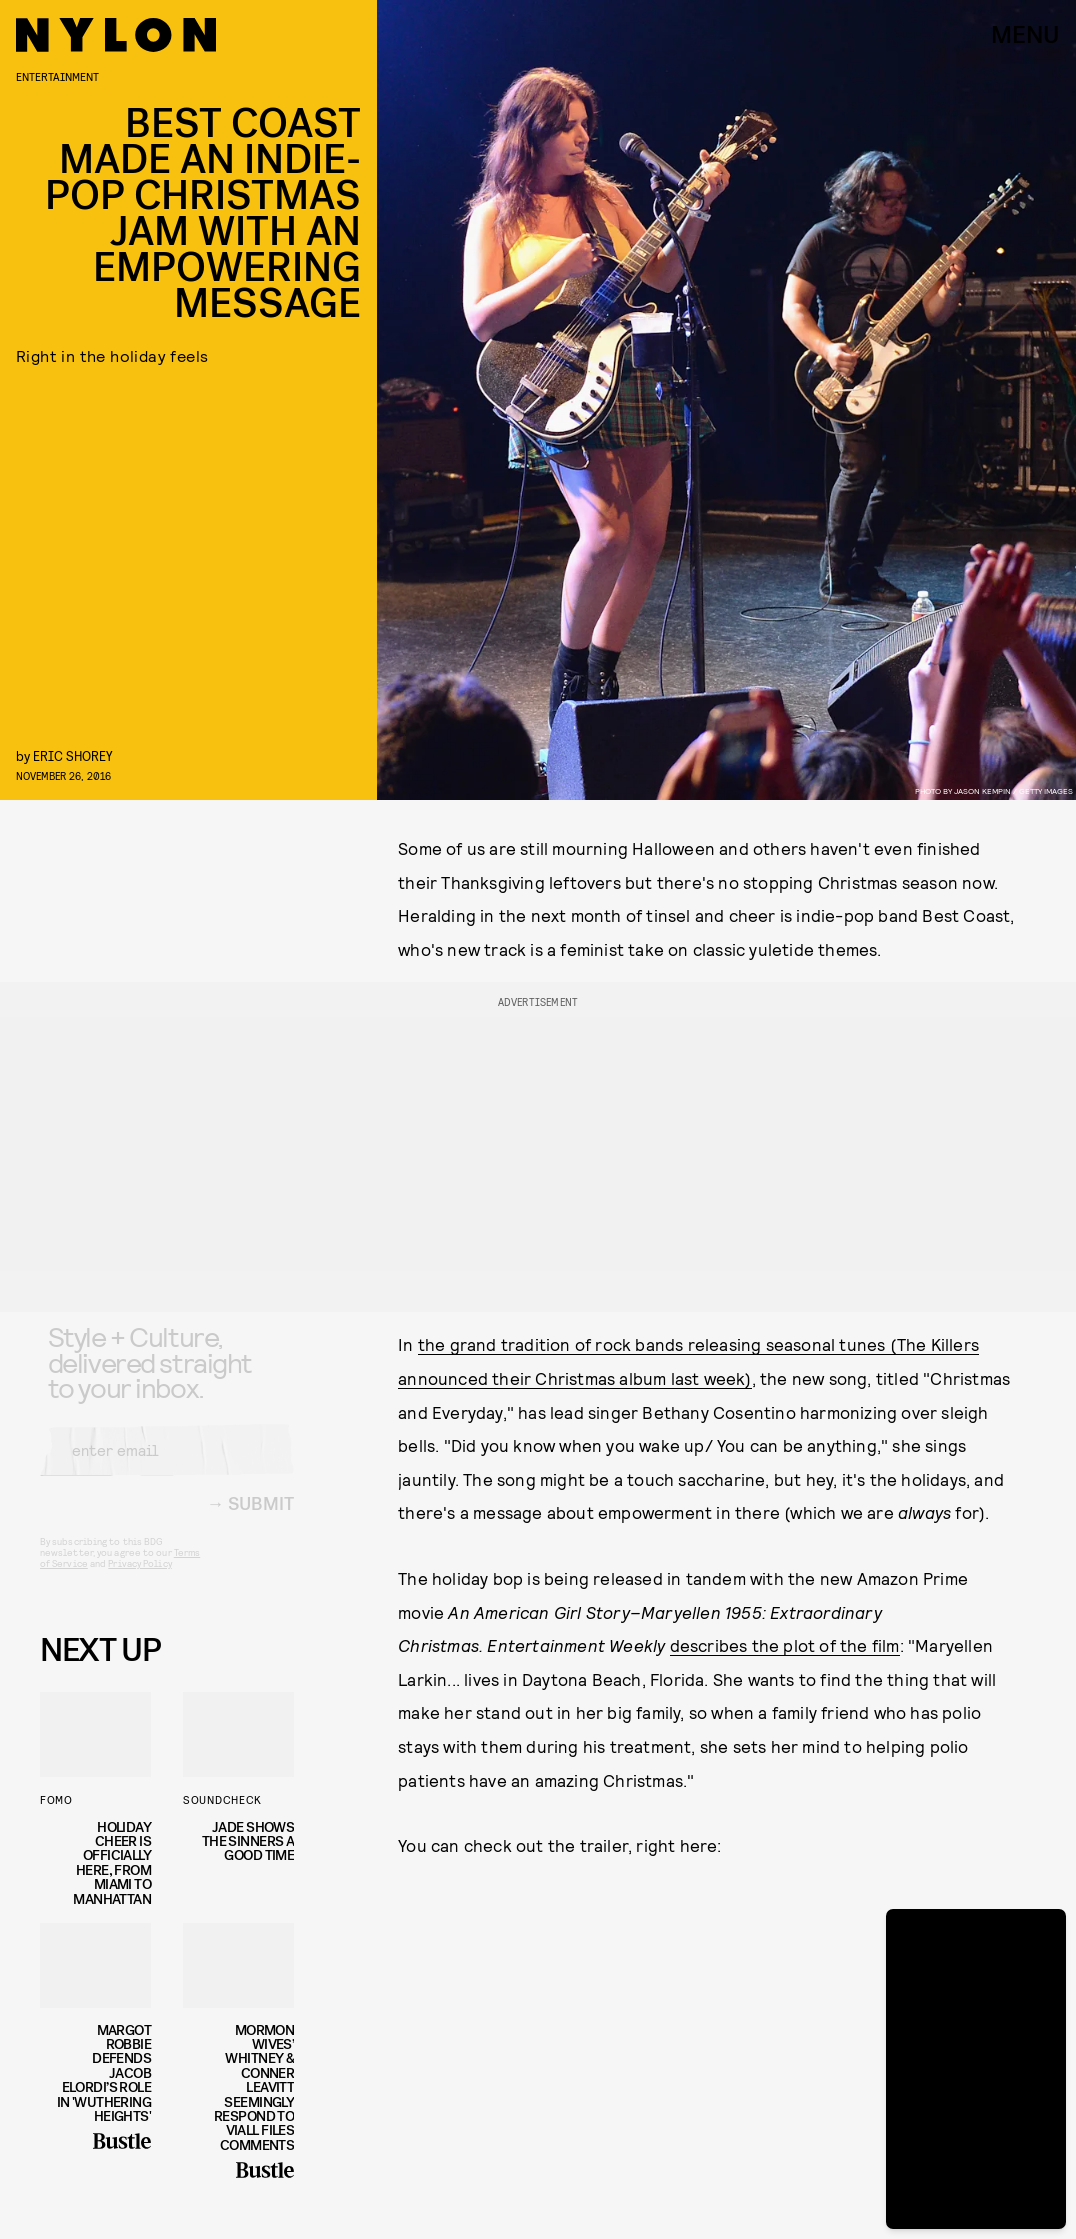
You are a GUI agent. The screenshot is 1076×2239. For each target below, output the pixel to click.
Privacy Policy (139, 1579)
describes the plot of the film (785, 1645)
